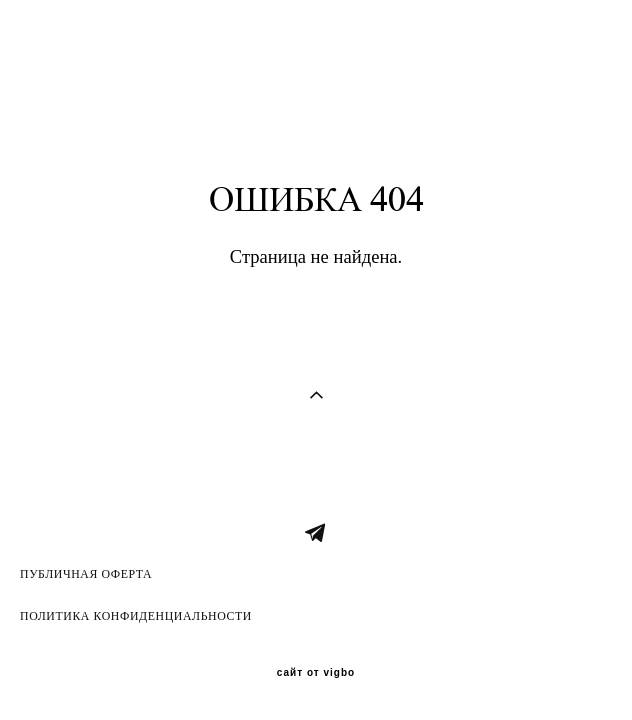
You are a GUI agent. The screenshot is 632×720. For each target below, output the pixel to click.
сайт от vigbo (316, 673)
